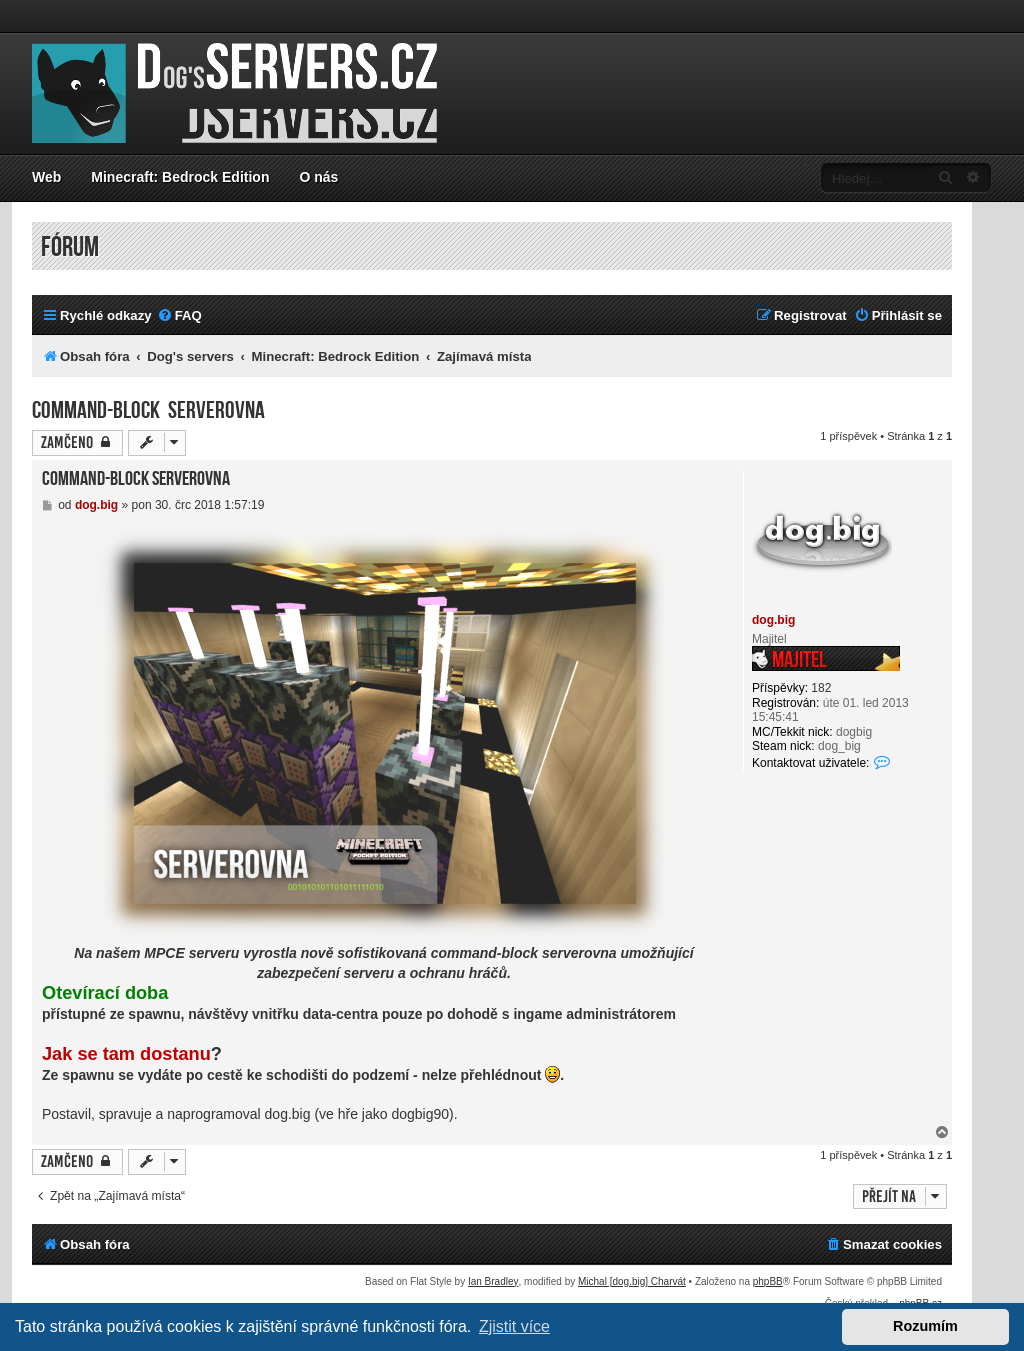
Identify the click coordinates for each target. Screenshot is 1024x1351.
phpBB (768, 1281)
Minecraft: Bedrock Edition (180, 177)
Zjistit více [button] (514, 1326)
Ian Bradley (493, 1281)
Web (46, 177)
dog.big (773, 620)
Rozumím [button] (925, 1326)
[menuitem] (179, 315)
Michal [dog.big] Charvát (632, 1281)
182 (821, 688)
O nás (318, 177)
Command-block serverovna (148, 410)
